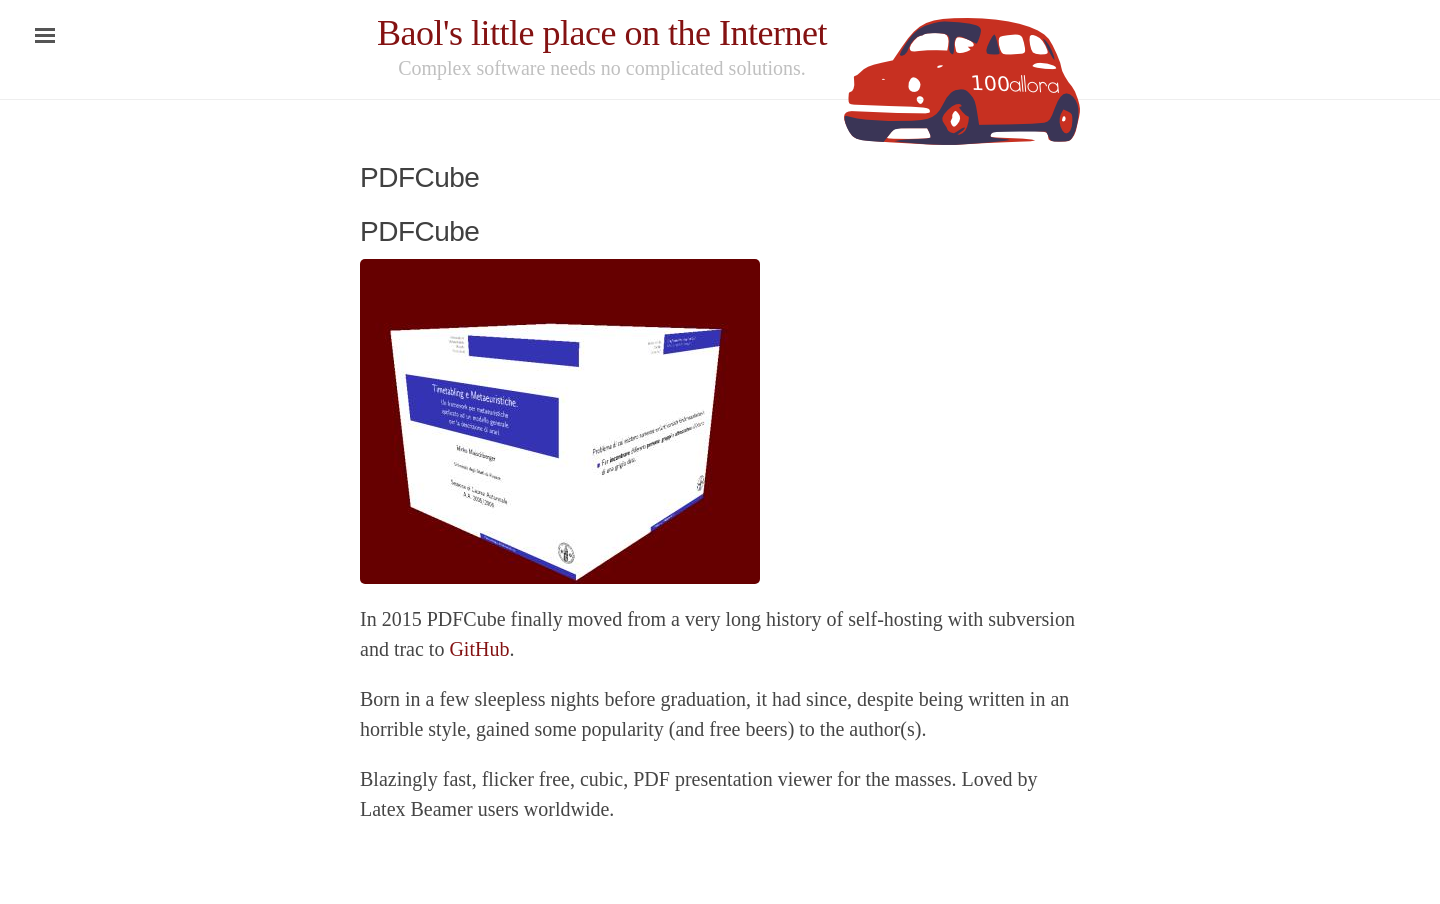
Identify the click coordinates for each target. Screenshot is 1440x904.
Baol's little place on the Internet (602, 33)
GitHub (479, 649)
